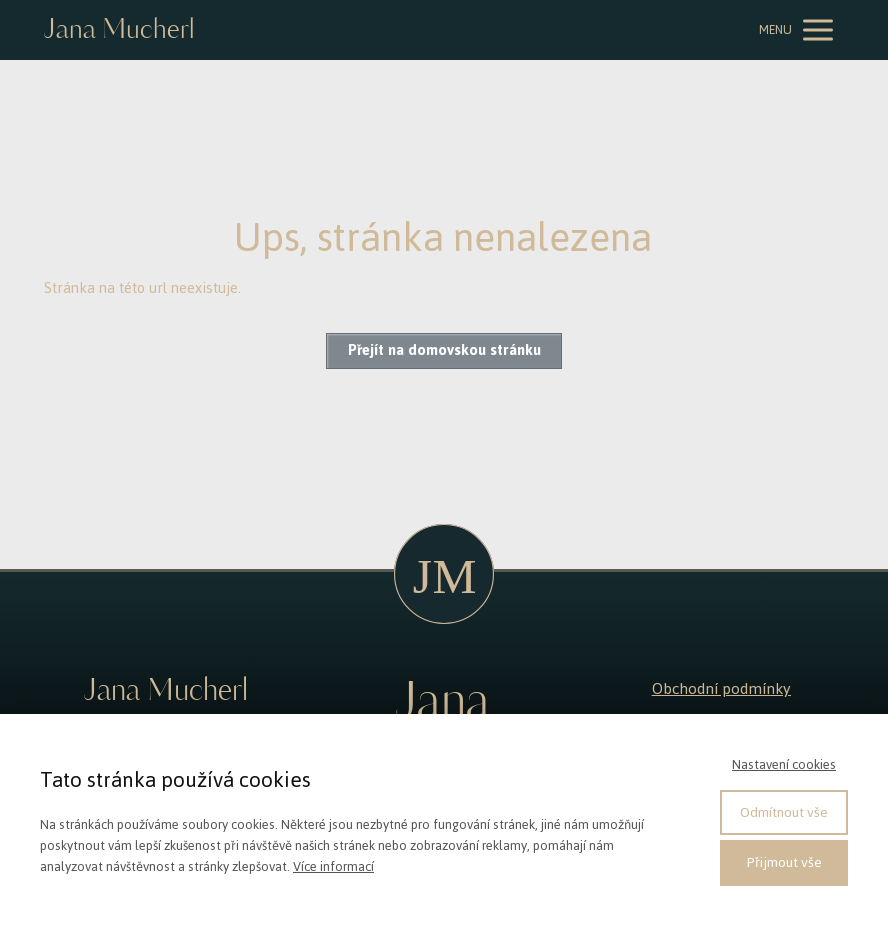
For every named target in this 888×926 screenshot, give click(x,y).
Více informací (333, 866)
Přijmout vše (784, 862)
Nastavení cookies (784, 764)
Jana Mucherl (119, 30)
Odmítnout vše (784, 812)
